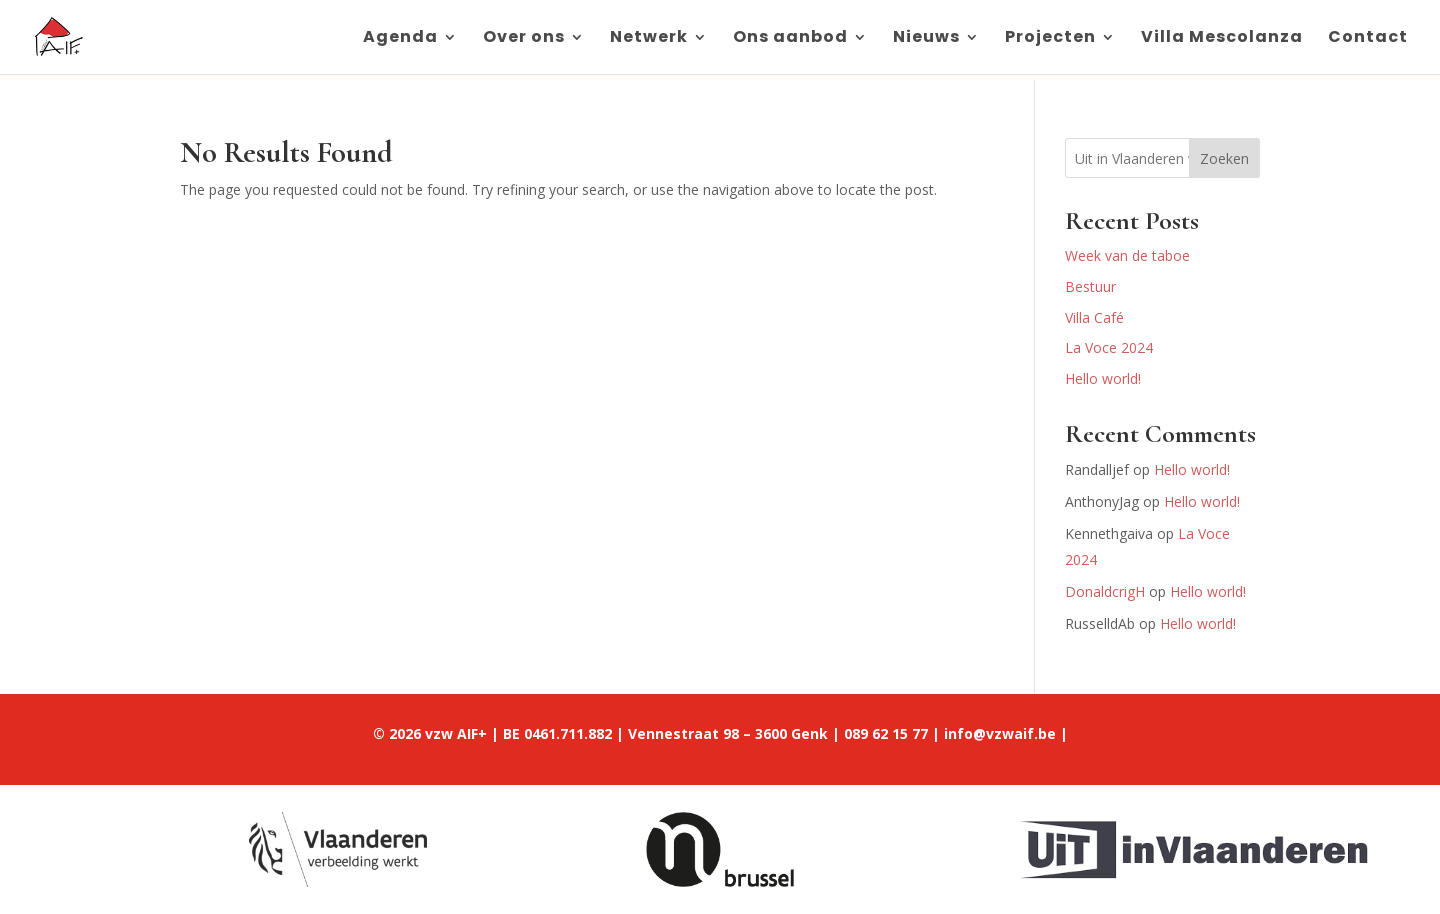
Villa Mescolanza (1222, 39)
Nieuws (926, 39)
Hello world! (1103, 378)
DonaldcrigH (1105, 591)
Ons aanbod (790, 39)
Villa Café (1094, 317)
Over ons (524, 39)
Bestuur (1090, 286)
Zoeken (1224, 158)
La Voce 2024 (1109, 347)
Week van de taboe (1127, 255)
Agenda (400, 39)
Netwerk (649, 39)
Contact (1368, 39)
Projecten (1050, 39)
